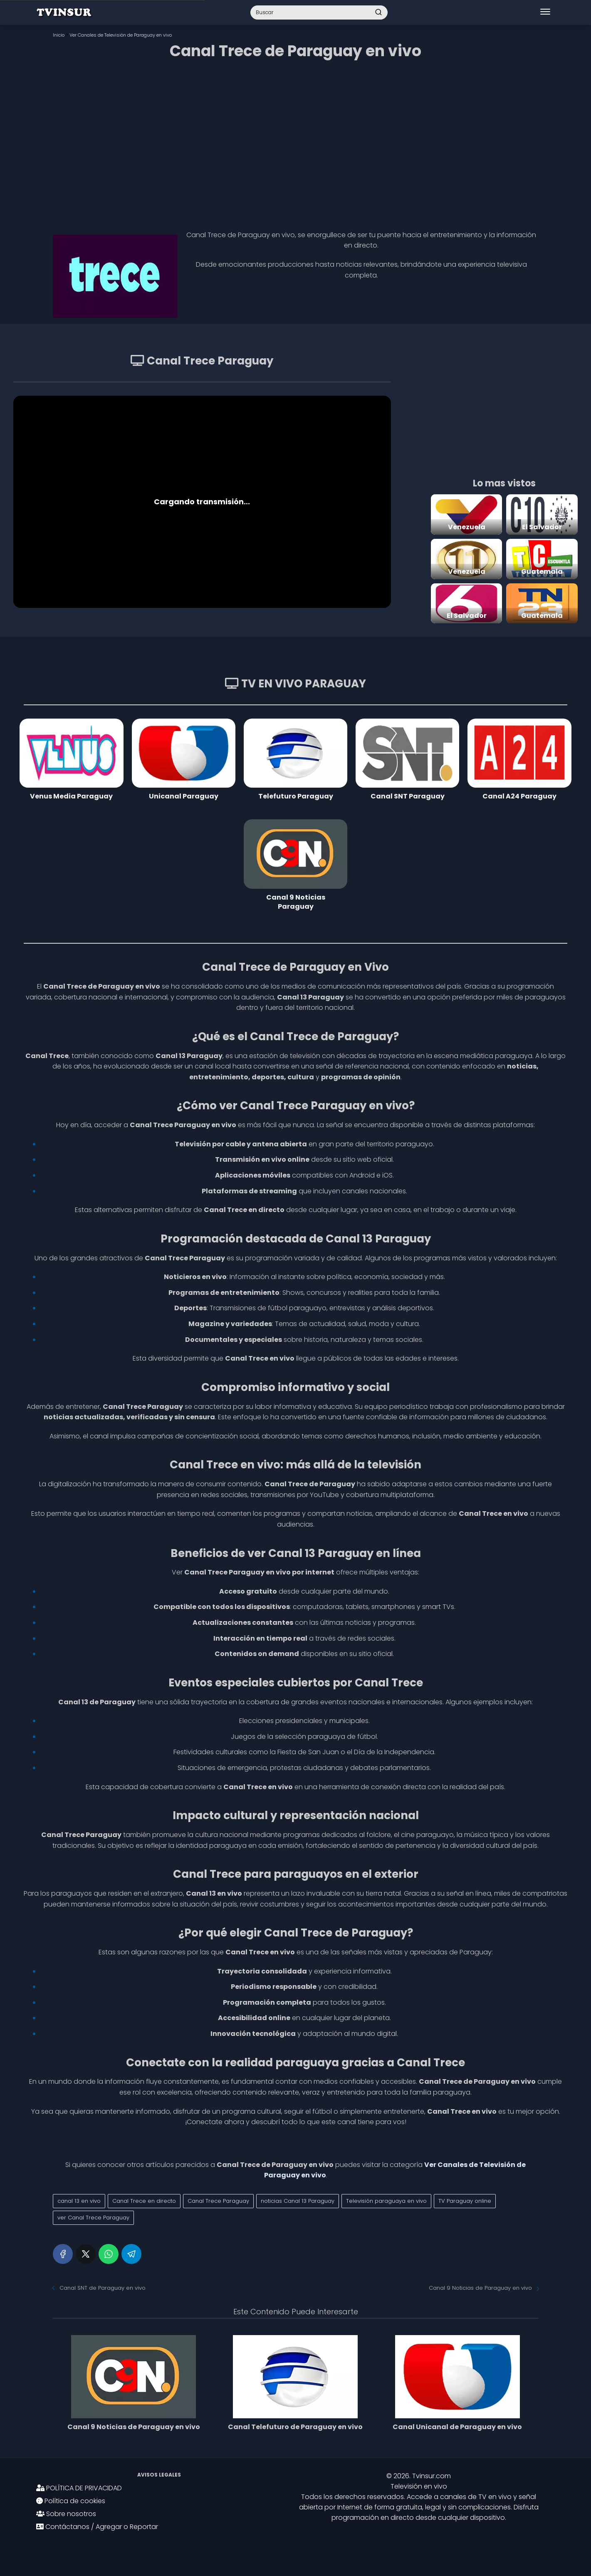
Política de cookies (70, 2501)
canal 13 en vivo (79, 2201)
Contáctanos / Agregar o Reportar (97, 2526)
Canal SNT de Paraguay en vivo (102, 2288)
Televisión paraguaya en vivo (386, 2201)
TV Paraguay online (464, 2201)
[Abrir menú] (545, 12)
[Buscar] (378, 12)
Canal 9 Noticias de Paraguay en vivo (480, 2288)
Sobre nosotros (66, 2514)
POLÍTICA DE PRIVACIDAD (79, 2488)
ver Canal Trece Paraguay (93, 2217)
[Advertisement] (295, 142)
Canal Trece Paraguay (218, 2201)
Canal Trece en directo (144, 2201)
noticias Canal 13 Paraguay (297, 2201)
